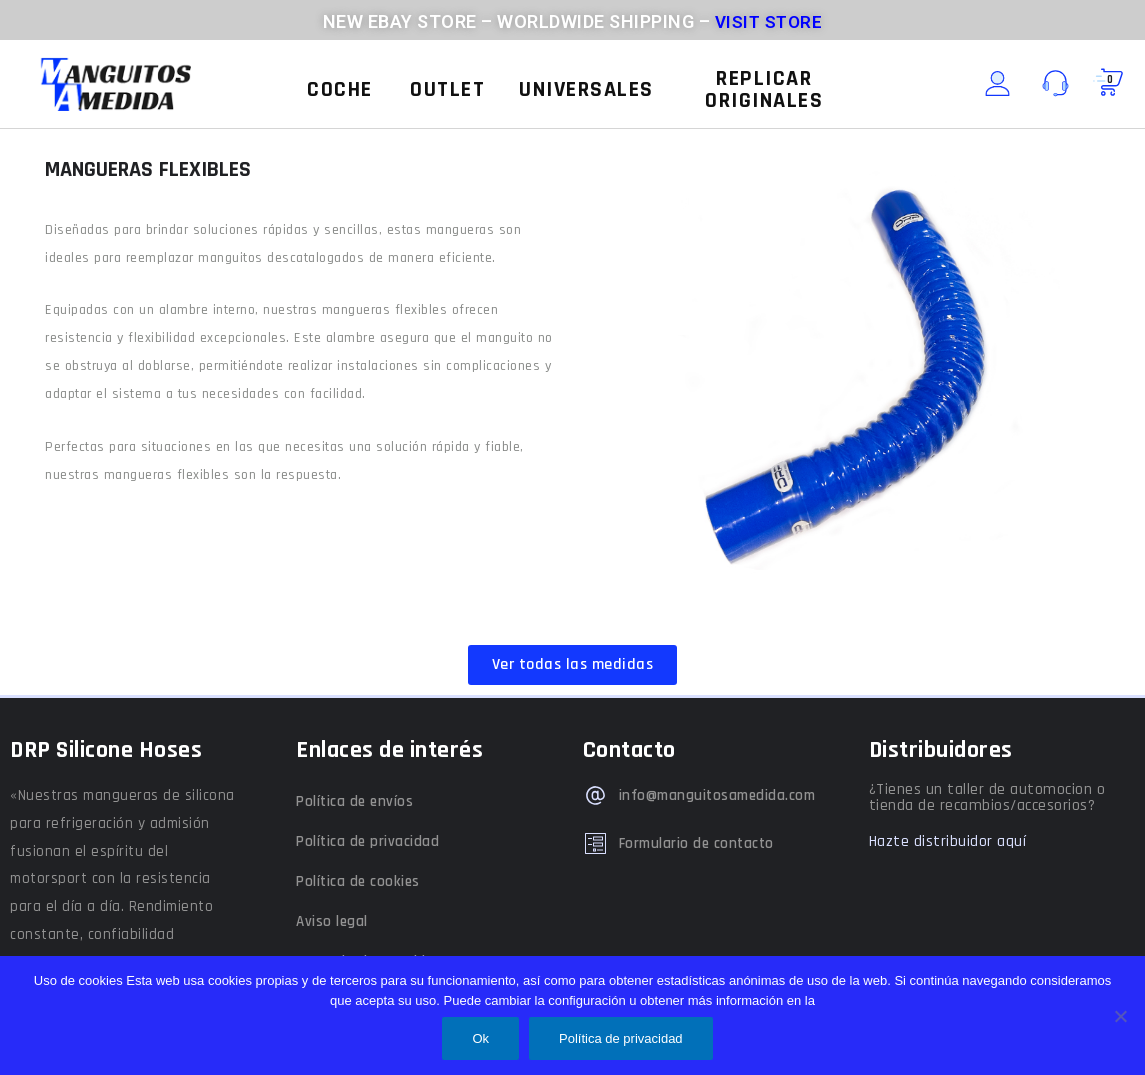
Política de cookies (358, 881)
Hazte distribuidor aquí (948, 841)
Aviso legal (332, 921)
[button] (340, 90)
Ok (480, 1038)
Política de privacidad (367, 841)
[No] (1120, 1016)
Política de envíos (354, 801)
